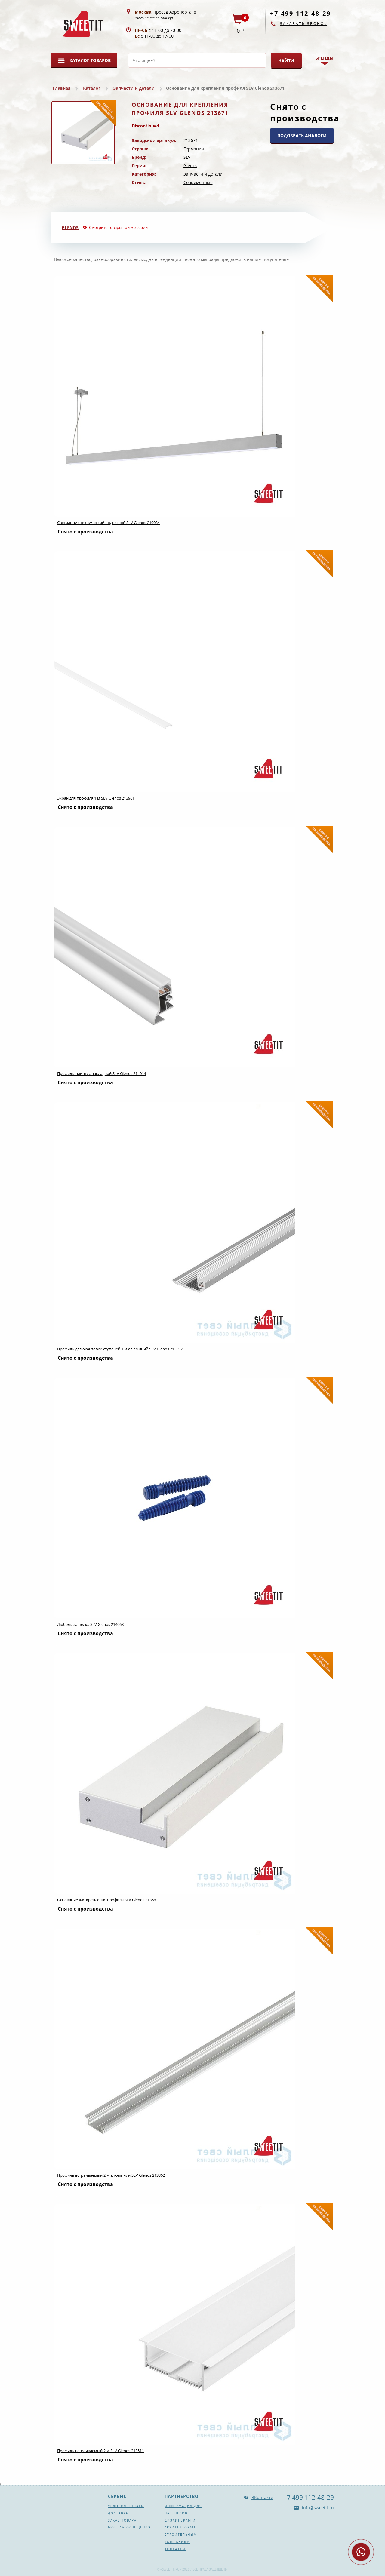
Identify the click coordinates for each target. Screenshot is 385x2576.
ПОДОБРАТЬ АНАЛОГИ (302, 135)
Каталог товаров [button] (90, 60)
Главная (61, 88)
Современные (198, 182)
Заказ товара (122, 2520)
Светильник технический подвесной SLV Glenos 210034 (108, 522)
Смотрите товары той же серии (118, 227)
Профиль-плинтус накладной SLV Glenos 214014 (101, 1073)
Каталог (91, 88)
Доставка (118, 2513)
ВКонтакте (262, 2497)
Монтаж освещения (129, 2527)
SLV (186, 157)
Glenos (190, 165)
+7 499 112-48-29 (300, 13)
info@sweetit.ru (317, 2507)
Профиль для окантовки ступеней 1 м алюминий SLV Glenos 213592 (120, 1349)
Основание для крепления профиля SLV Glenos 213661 (107, 1899)
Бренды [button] (324, 58)
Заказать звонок (303, 23)
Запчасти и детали (134, 88)
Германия (193, 149)
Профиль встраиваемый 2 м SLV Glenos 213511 (100, 2450)
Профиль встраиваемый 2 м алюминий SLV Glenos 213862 (111, 2175)
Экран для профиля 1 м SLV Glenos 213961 (95, 798)
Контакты (175, 2549)
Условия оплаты (126, 2506)
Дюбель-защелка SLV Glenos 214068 (90, 1624)
